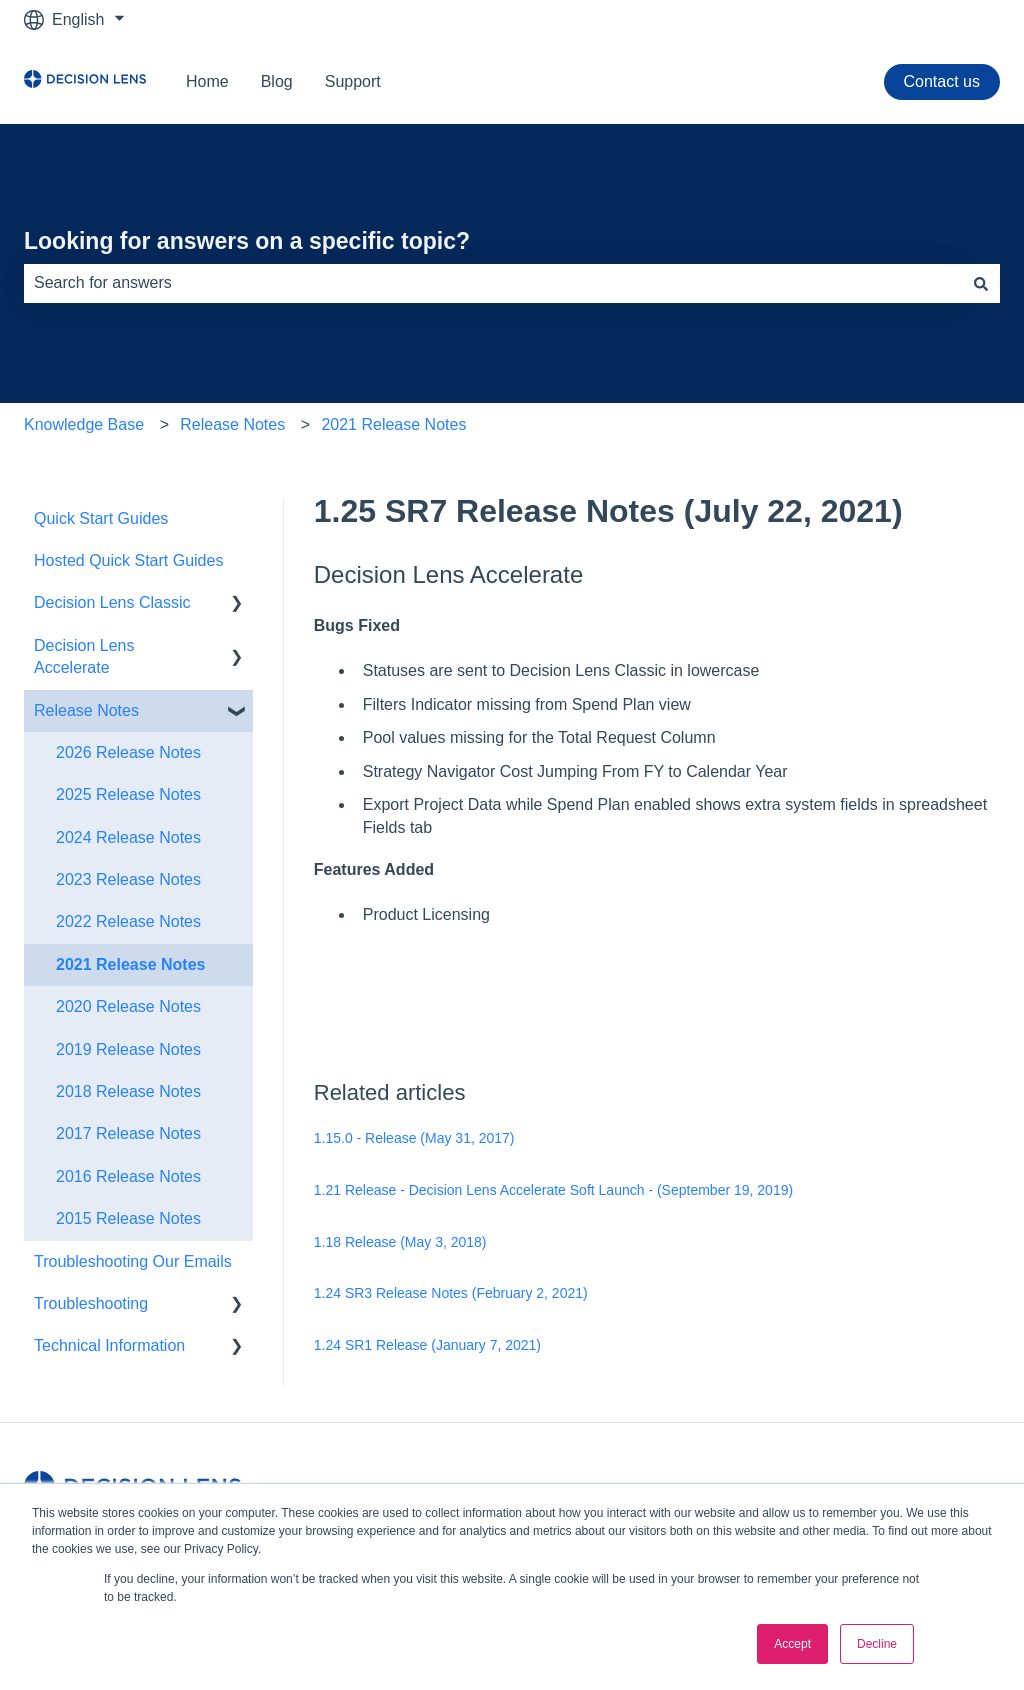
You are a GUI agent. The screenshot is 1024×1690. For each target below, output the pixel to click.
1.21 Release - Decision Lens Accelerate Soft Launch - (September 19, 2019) (553, 1190)
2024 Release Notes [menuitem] (128, 837)
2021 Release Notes (393, 424)
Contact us (942, 81)
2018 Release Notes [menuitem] (128, 1091)
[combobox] (493, 283)
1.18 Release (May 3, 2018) (400, 1242)
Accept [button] (792, 1644)
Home (207, 81)
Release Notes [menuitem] (86, 710)
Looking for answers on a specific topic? (247, 241)
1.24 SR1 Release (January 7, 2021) (427, 1345)
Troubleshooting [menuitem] (91, 1303)
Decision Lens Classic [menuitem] (112, 602)
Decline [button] (877, 1644)
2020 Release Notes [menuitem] (128, 1006)
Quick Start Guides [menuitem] (101, 518)
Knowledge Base (84, 424)
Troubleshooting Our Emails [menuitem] (133, 1261)
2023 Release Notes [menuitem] (128, 879)
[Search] (981, 283)
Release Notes (232, 424)
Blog (277, 81)
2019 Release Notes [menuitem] (128, 1049)
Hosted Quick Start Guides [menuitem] (128, 560)
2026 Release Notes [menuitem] (128, 752)
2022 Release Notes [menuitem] (128, 921)
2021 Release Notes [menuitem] (130, 964)
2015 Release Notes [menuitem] (128, 1218)
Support (353, 81)
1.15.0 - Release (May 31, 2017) (414, 1138)
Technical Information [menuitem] (109, 1345)
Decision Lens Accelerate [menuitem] (84, 656)
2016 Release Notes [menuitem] (128, 1176)
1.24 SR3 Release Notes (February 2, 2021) (451, 1293)
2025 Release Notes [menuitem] (128, 794)
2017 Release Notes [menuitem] (128, 1133)
